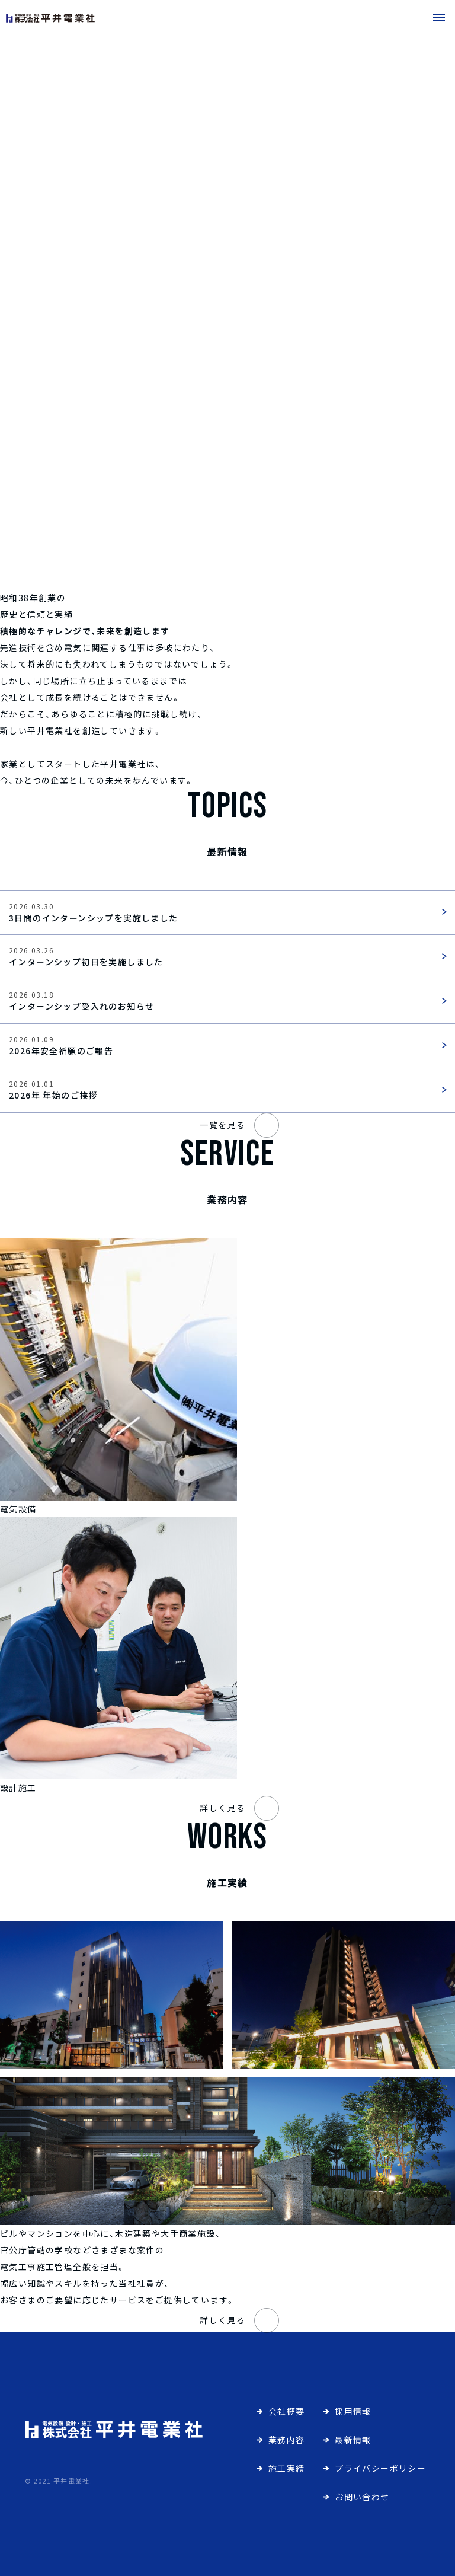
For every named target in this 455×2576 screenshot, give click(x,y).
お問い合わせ (362, 2496)
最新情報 (353, 2440)
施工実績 (286, 2468)
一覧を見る (239, 1125)
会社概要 (286, 2411)
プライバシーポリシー (380, 2468)
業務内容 (286, 2440)
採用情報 (353, 2411)
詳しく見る (239, 1808)
